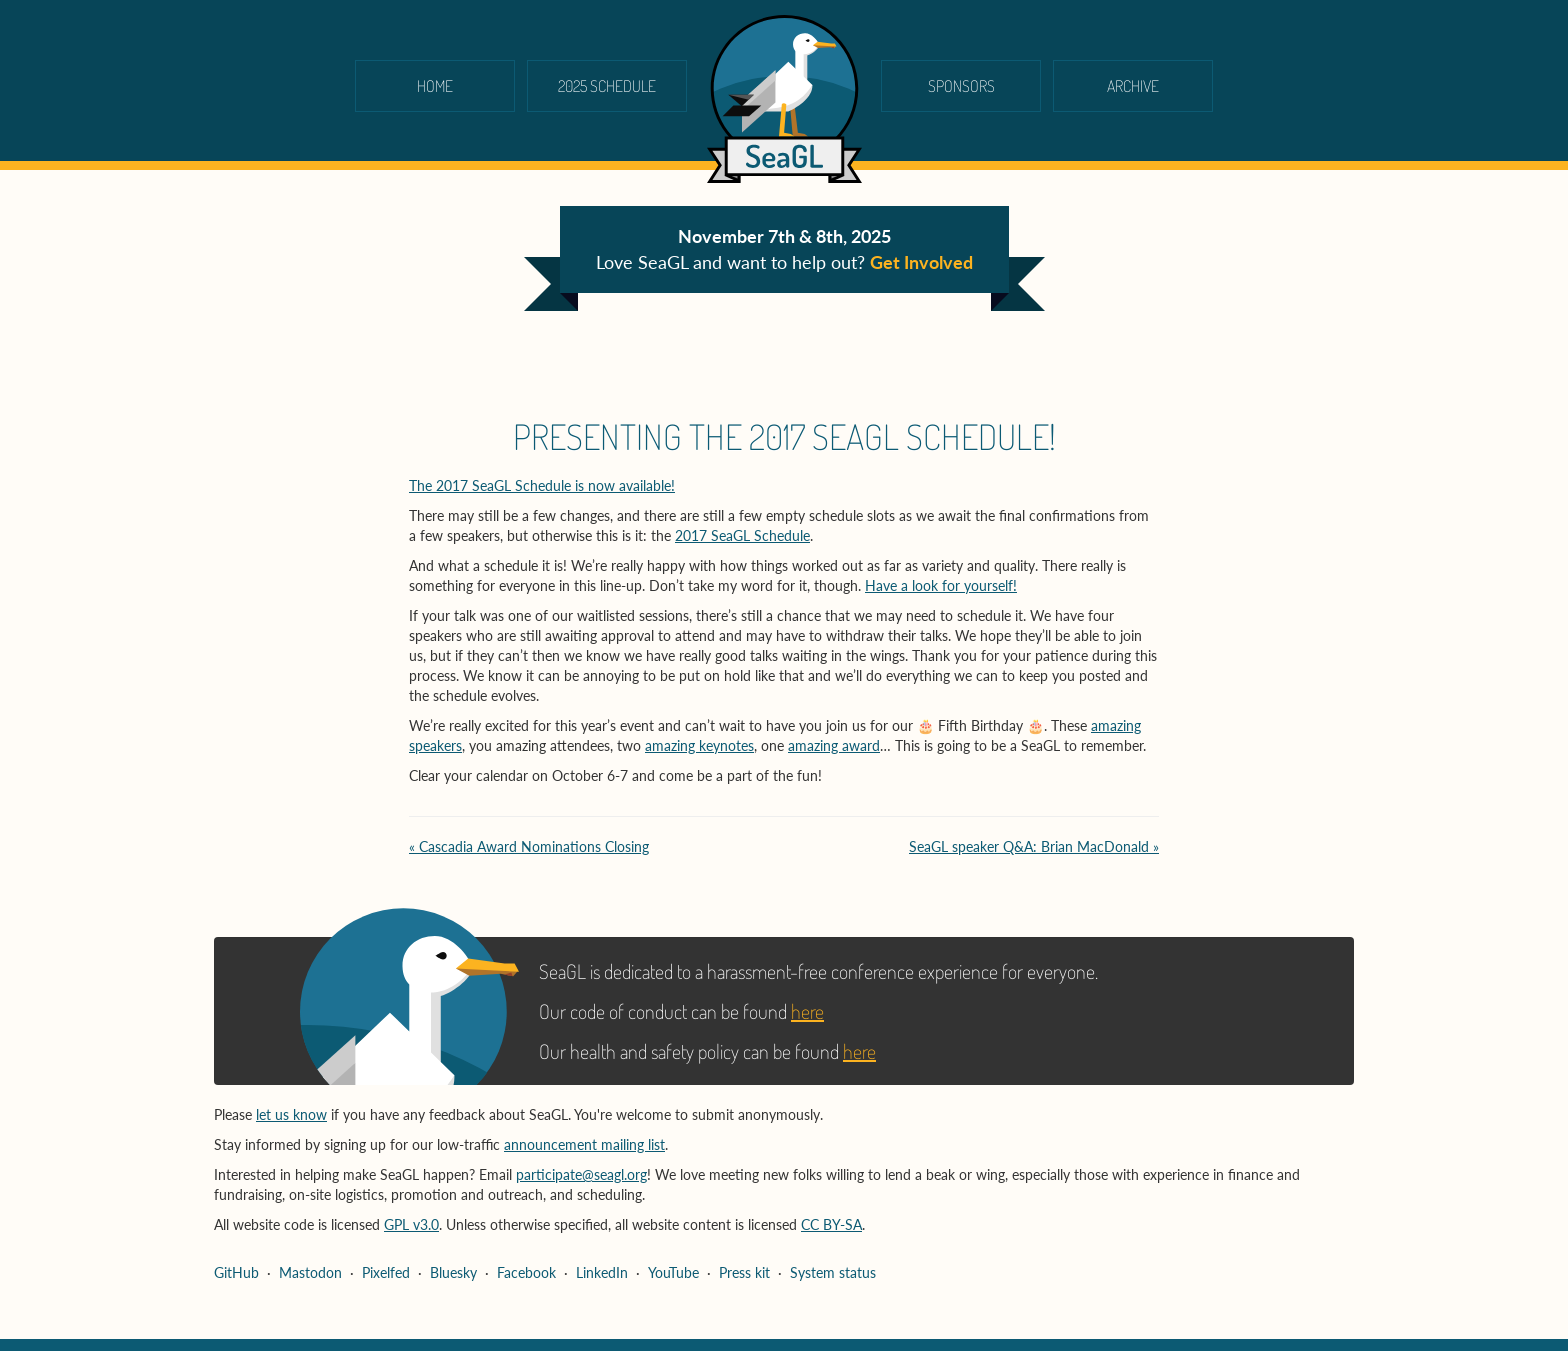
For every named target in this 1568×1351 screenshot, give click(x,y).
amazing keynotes (699, 745)
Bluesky (453, 1272)
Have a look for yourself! (941, 585)
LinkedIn (602, 1272)
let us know (291, 1114)
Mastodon (310, 1272)
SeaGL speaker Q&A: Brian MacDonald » (1034, 846)
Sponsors (961, 86)
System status (833, 1272)
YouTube (673, 1272)
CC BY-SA (831, 1224)
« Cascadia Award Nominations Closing (529, 846)
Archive (1133, 86)
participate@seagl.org (581, 1174)
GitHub (236, 1272)
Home (435, 86)
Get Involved (921, 262)
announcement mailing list (584, 1144)
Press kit (744, 1272)
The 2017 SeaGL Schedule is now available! (542, 485)
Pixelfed (386, 1272)
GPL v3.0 (411, 1224)
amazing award (834, 745)
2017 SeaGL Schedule (742, 535)
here (807, 1011)
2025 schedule (607, 86)
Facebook (526, 1272)
